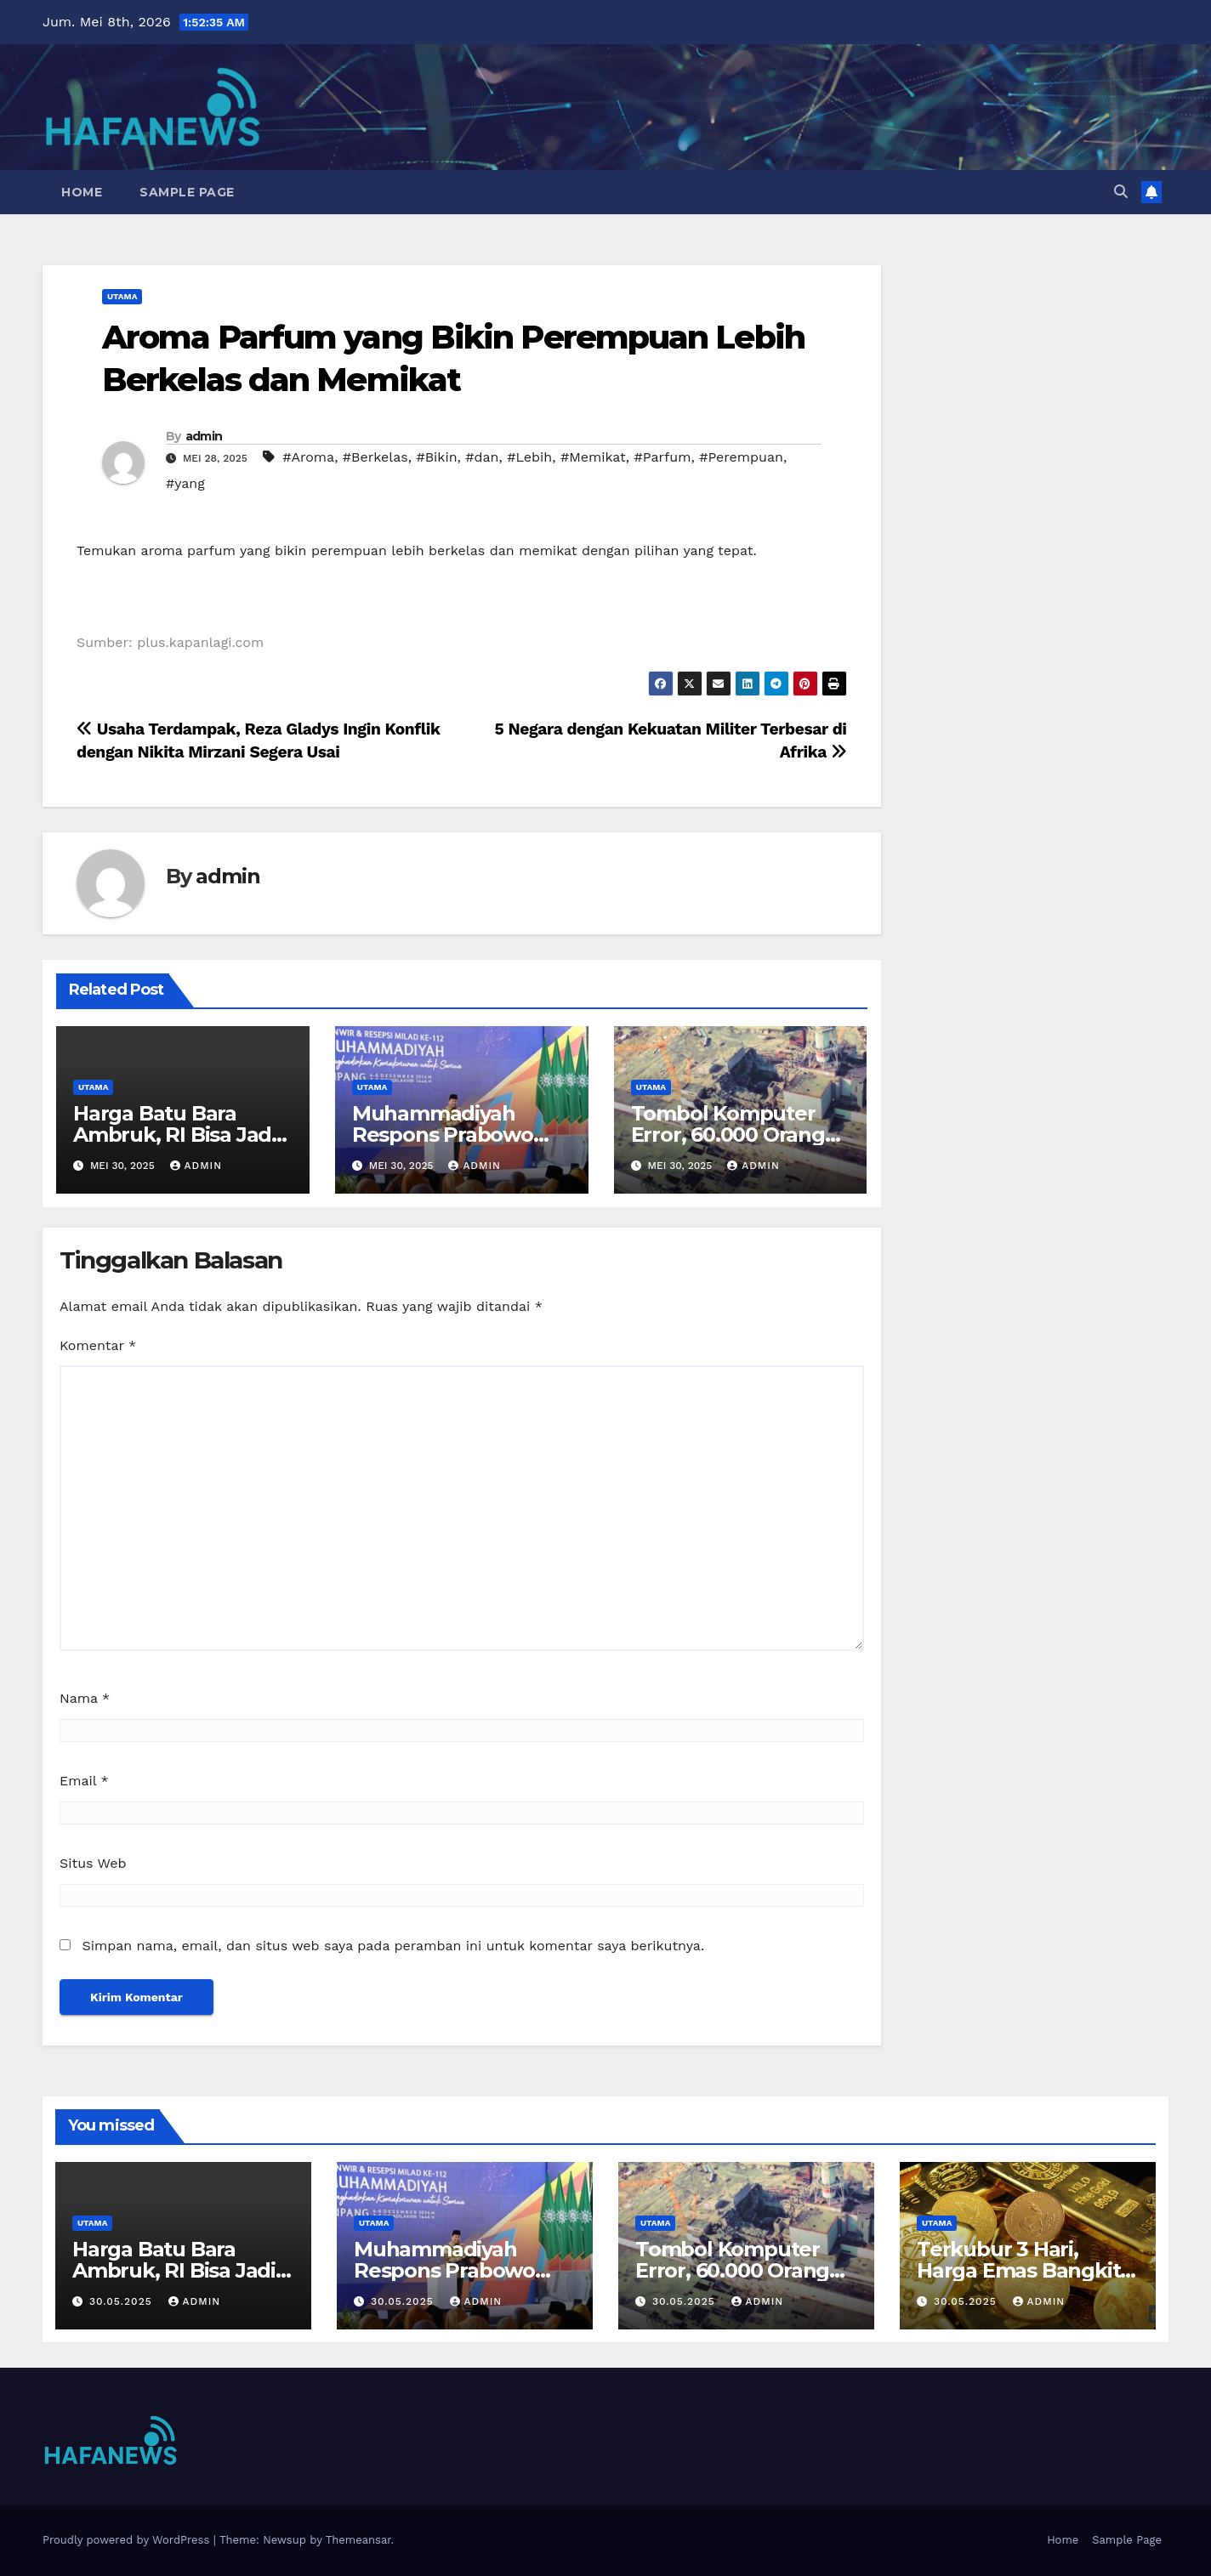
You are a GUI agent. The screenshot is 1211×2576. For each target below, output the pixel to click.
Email (84, 1781)
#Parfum (662, 457)
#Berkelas (375, 457)
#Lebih (529, 457)
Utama (122, 296)
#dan (481, 457)
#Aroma (308, 457)
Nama (85, 1698)
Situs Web (93, 1863)
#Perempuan (741, 457)
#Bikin (436, 457)
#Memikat (593, 457)
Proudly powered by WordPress (128, 2539)
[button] (1121, 192)
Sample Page (187, 192)
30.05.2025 (122, 2301)
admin (204, 436)
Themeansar (358, 2539)
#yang (185, 483)
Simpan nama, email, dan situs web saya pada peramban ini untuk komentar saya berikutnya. (393, 1946)
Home (81, 192)
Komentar (98, 1345)
